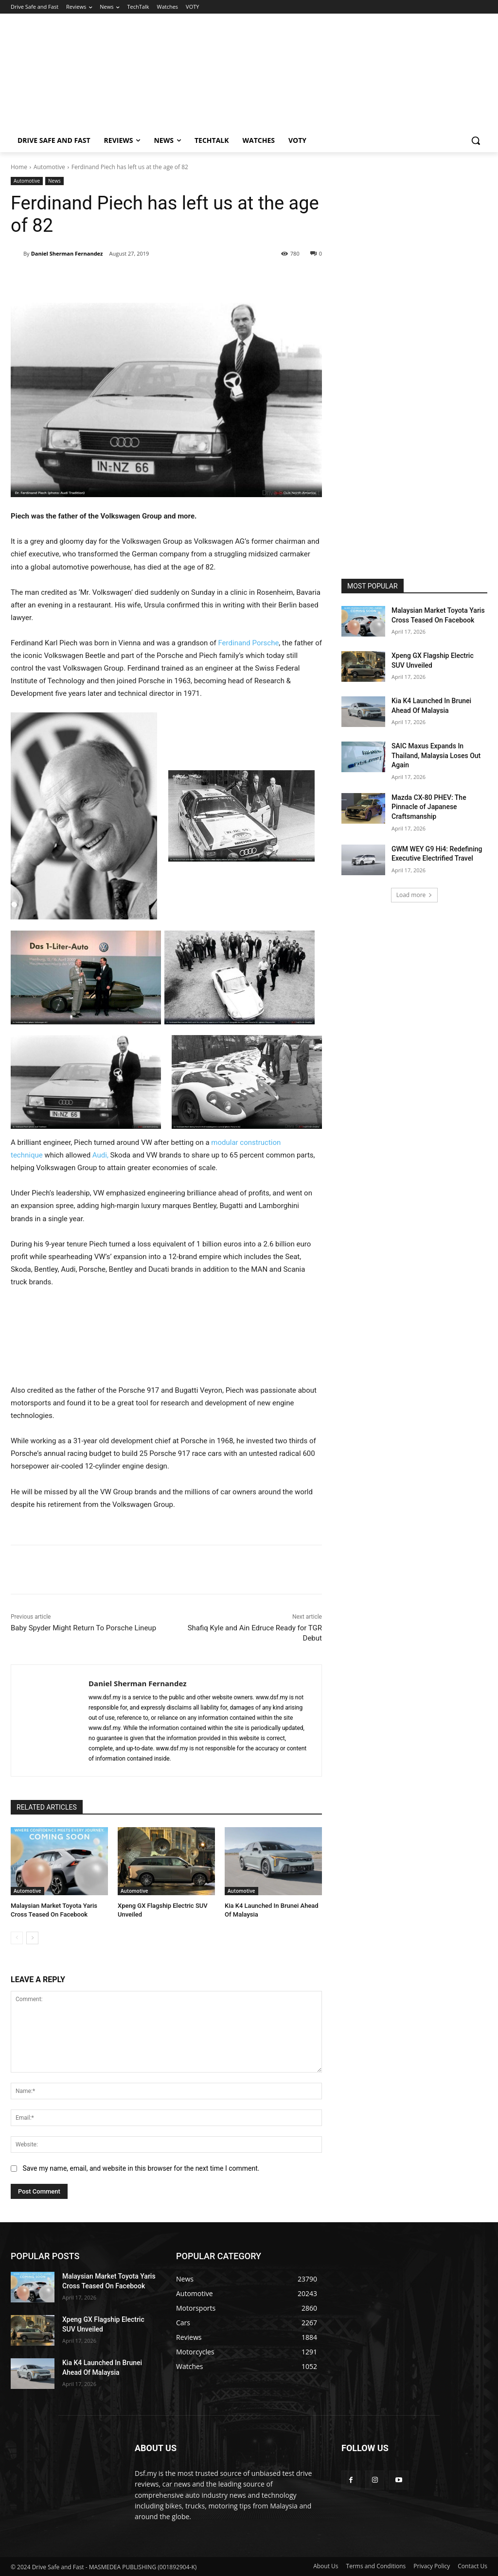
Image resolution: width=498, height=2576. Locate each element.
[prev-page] (17, 1938)
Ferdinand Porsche (248, 643)
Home (19, 167)
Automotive (49, 167)
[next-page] (32, 1938)
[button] (475, 140)
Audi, (100, 1155)
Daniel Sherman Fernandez (67, 253)
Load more (414, 895)
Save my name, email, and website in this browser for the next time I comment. (140, 2168)
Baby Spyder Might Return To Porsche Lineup (83, 1628)
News (54, 181)
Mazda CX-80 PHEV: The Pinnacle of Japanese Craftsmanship (428, 807)
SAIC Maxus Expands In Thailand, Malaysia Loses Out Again (435, 755)
